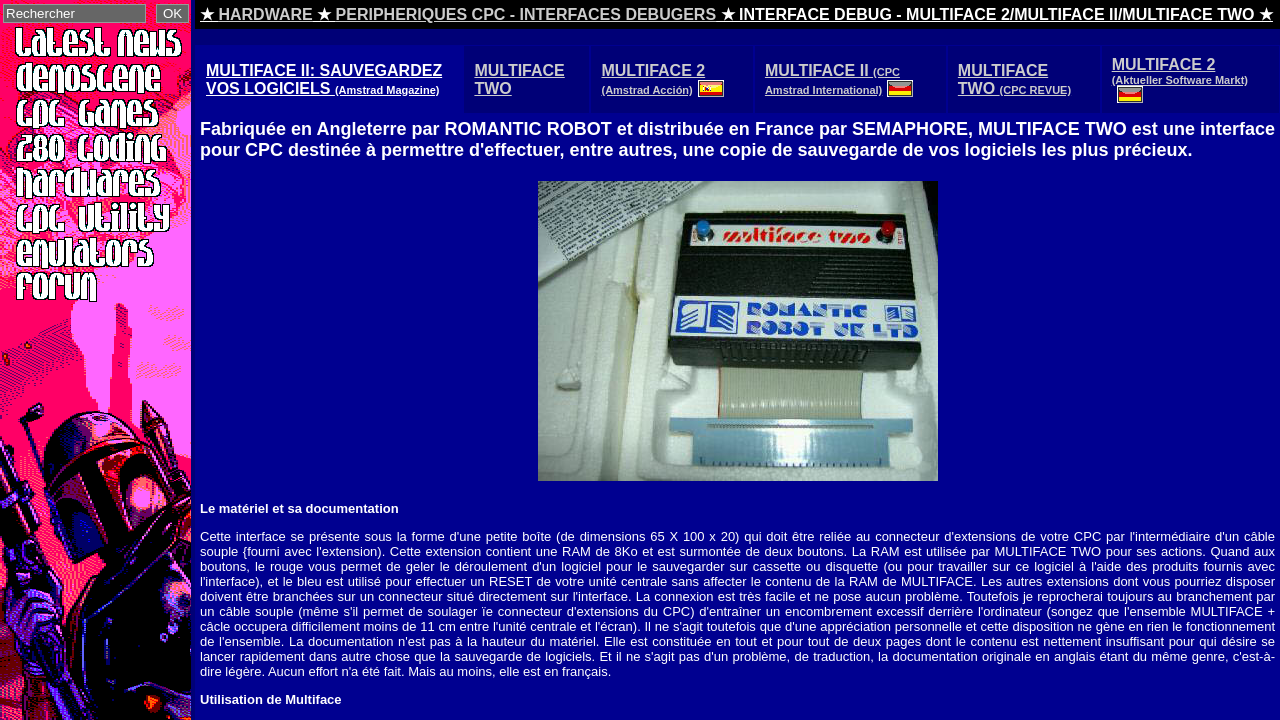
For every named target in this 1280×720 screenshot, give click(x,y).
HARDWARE (265, 14)
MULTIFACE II (841, 79)
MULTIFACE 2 (664, 79)
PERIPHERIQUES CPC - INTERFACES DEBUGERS (526, 14)
